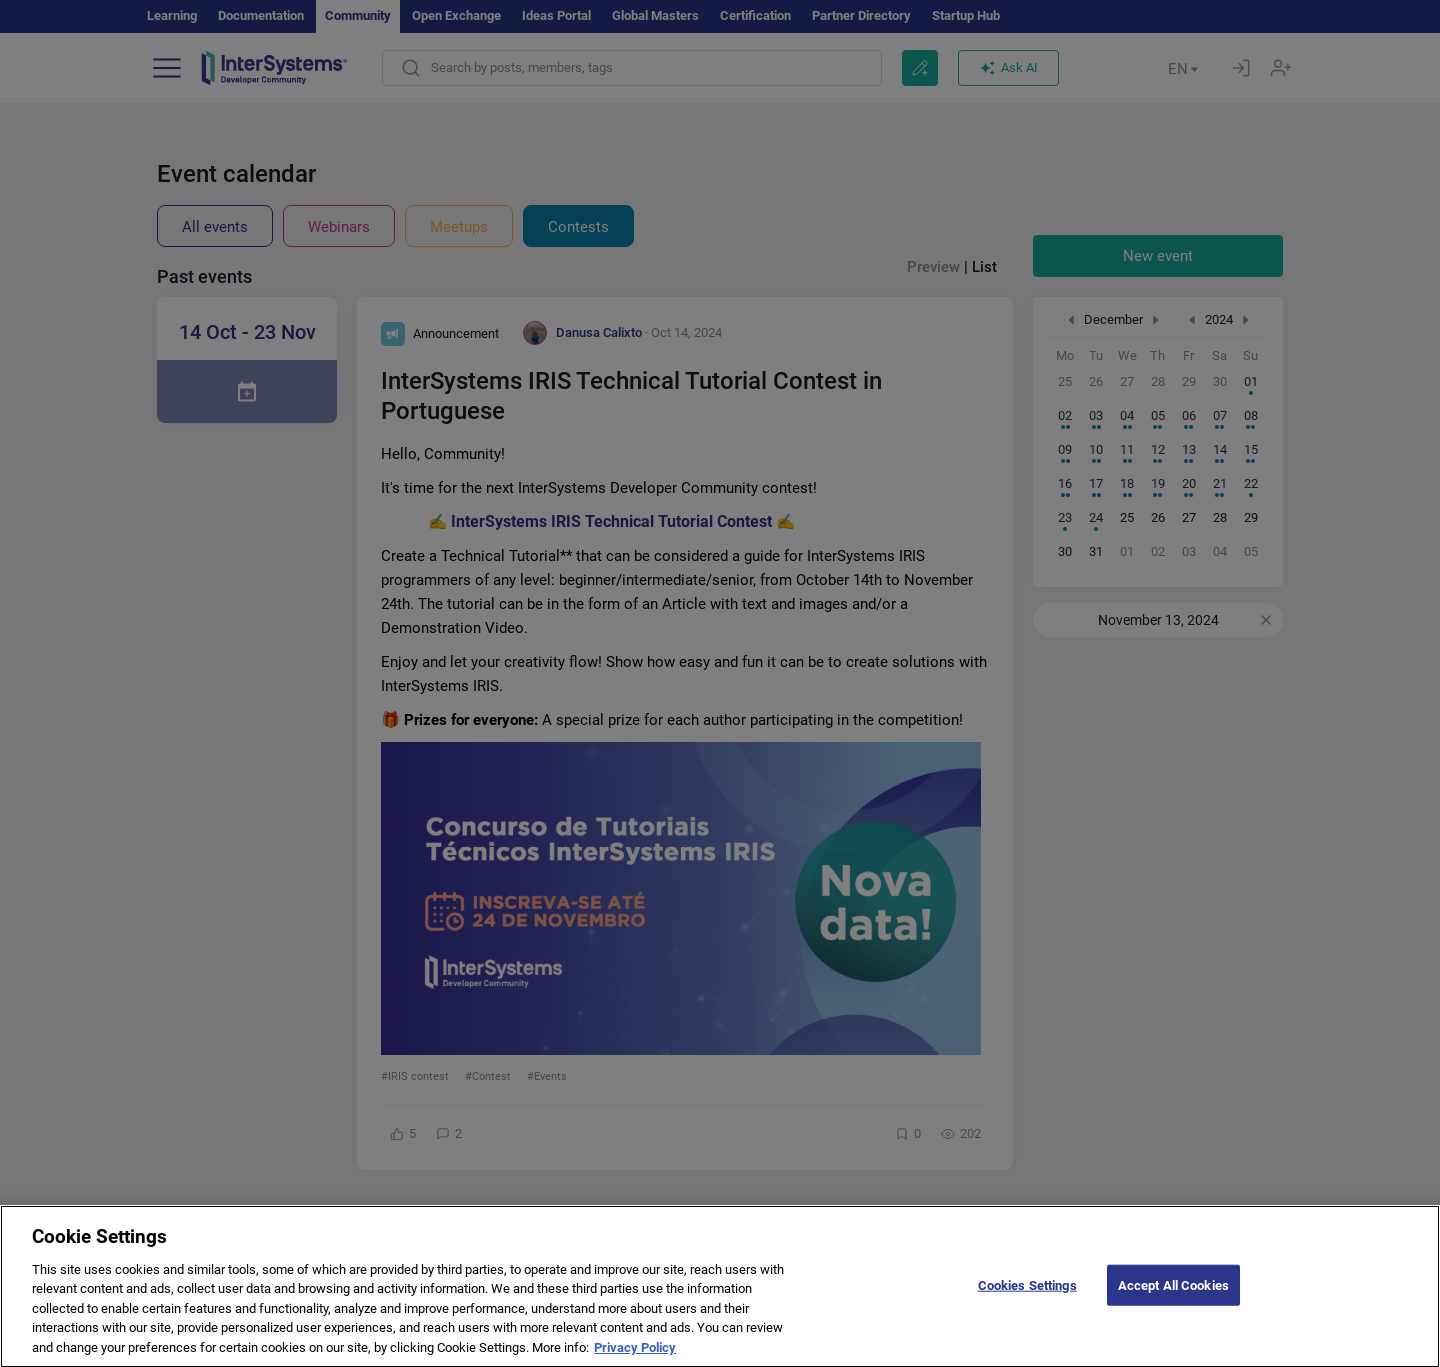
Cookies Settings (1027, 1302)
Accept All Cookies (1173, 1302)
